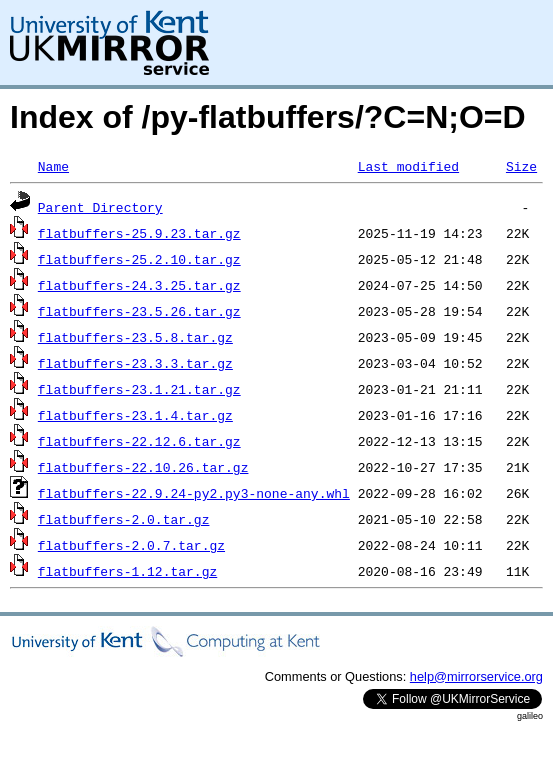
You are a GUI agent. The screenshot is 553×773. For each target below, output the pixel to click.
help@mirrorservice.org (476, 676)
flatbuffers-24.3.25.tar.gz (139, 285)
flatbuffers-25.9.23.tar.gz (139, 233)
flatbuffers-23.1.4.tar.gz (135, 415)
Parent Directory (100, 207)
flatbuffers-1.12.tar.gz (127, 571)
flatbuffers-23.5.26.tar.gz (139, 311)
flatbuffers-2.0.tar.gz (124, 519)
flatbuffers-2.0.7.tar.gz (131, 545)
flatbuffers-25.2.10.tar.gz (139, 259)
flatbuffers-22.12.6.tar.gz (139, 441)
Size (521, 166)
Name (53, 166)
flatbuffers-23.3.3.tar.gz (135, 363)
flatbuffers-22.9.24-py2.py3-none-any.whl (194, 493)
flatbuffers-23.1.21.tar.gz (139, 389)
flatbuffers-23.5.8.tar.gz (135, 337)
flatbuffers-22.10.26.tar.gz (143, 467)
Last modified (408, 166)
